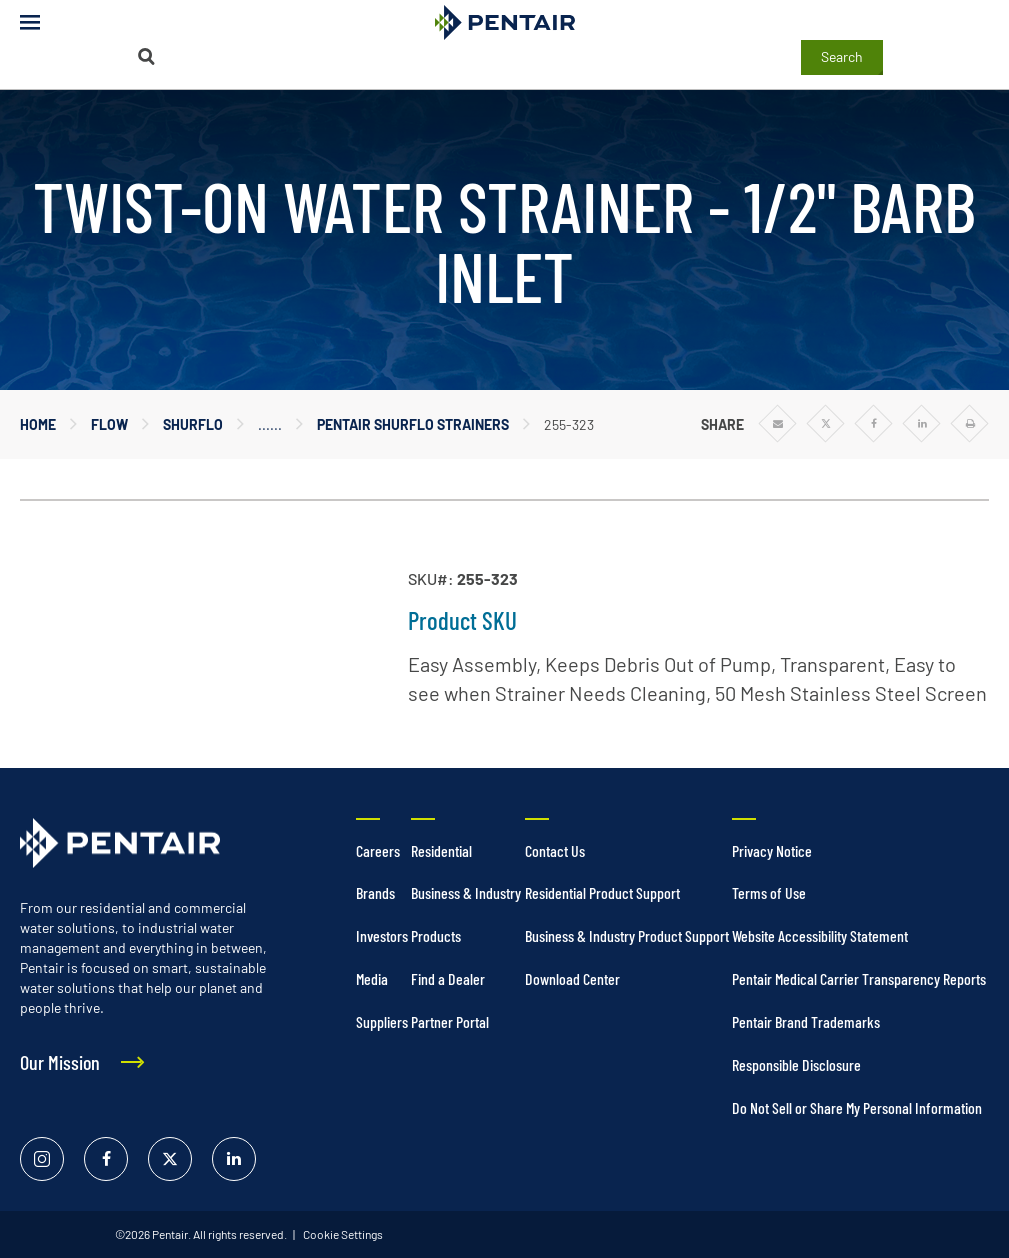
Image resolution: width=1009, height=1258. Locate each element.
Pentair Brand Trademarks (806, 1021)
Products (436, 935)
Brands (375, 892)
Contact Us (555, 850)
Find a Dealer (448, 978)
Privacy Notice (772, 850)
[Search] (146, 56)
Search (842, 56)
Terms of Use (769, 892)
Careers (378, 850)
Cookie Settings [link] (342, 1234)
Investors (382, 935)
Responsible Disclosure (796, 1064)
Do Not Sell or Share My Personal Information (857, 1107)
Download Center (572, 978)
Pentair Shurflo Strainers (413, 424)
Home (38, 424)
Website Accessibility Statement (820, 935)
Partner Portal (450, 1021)
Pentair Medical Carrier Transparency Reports (859, 978)
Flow (109, 424)
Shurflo (193, 424)
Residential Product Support (602, 892)
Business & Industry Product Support (627, 935)
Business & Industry (466, 892)
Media (372, 978)
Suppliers (382, 1021)
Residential (441, 850)
